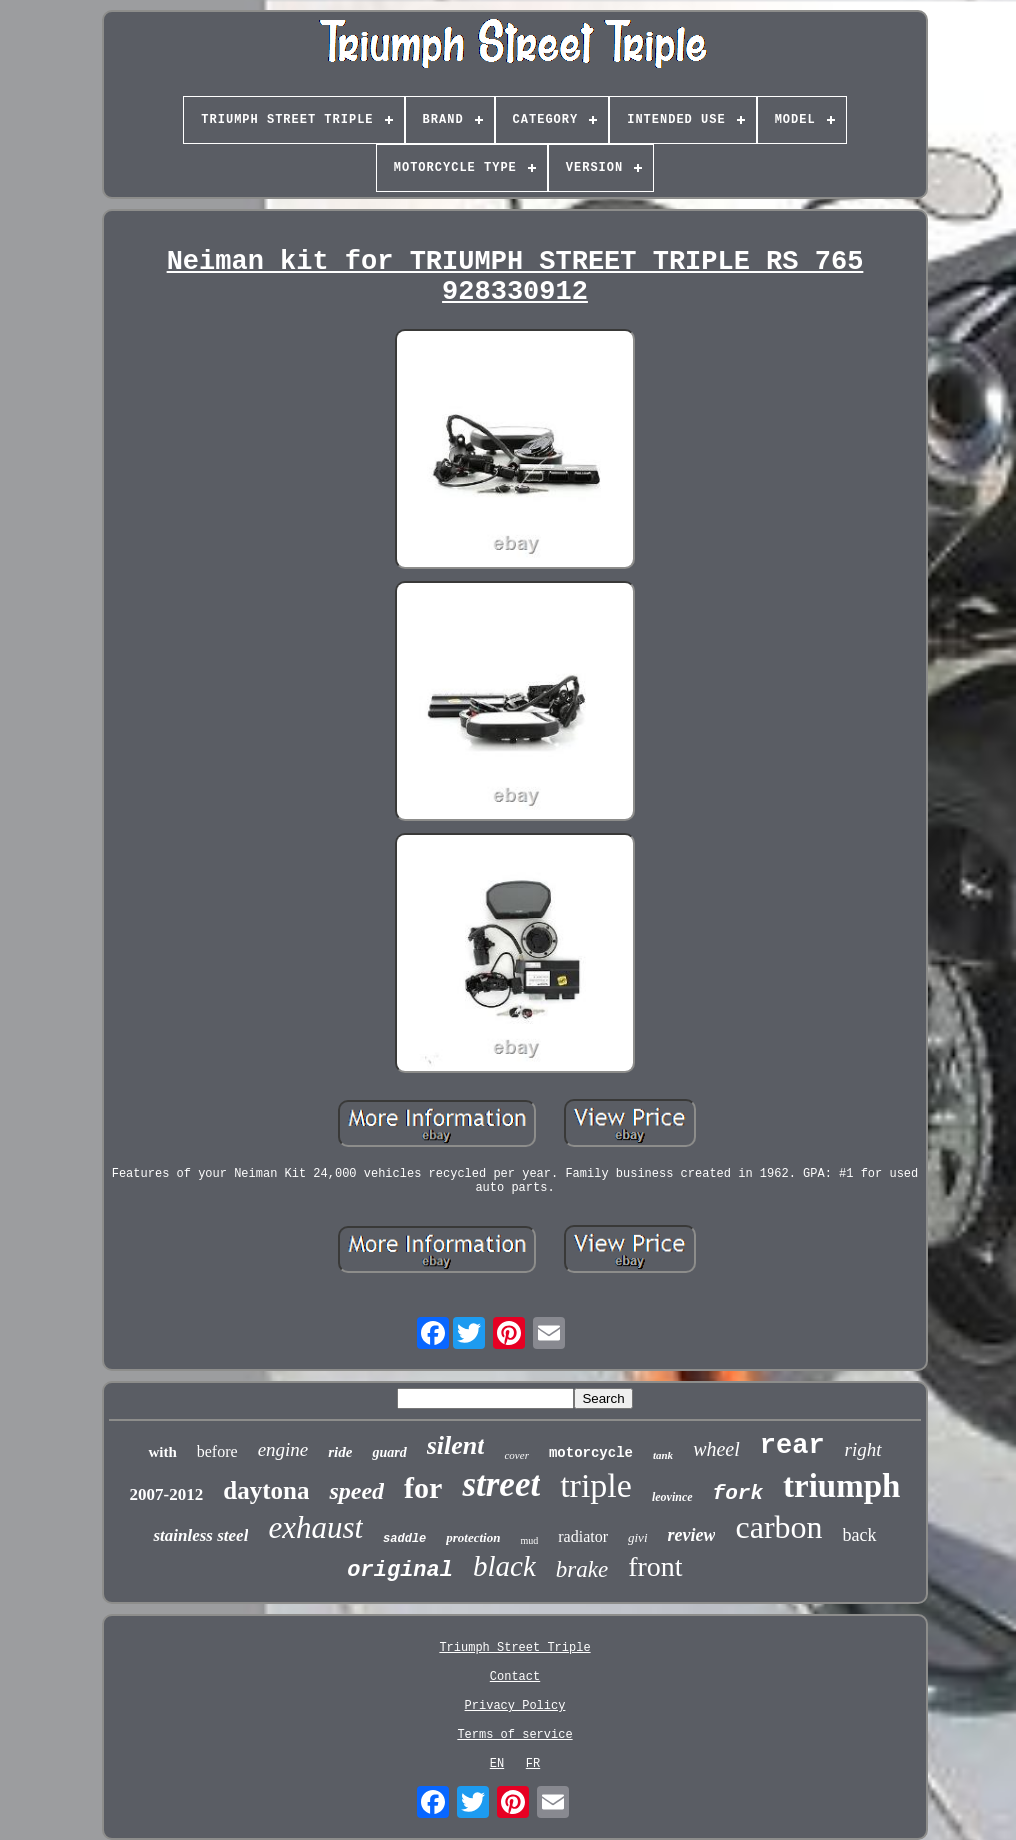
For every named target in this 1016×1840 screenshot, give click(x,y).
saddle (404, 1539)
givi (638, 1537)
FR (533, 1764)
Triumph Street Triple (514, 1648)
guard (389, 1452)
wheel (716, 1449)
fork (738, 1493)
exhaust (315, 1527)
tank (663, 1455)
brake (582, 1569)
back (860, 1535)
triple (596, 1485)
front (655, 1566)
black (504, 1566)
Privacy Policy (515, 1706)
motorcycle (591, 1453)
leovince (672, 1497)
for (423, 1487)
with (162, 1452)
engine (283, 1449)
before (217, 1451)
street (501, 1484)
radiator (583, 1536)
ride (340, 1452)
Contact (515, 1677)
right (863, 1449)
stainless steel (200, 1535)
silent (456, 1445)
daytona (266, 1490)
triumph (841, 1486)
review (692, 1535)
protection (473, 1537)
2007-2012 (167, 1494)
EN (497, 1764)
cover (516, 1455)
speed (356, 1491)
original (400, 1570)
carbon (778, 1527)
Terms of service (514, 1735)
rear (792, 1446)
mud (529, 1540)
